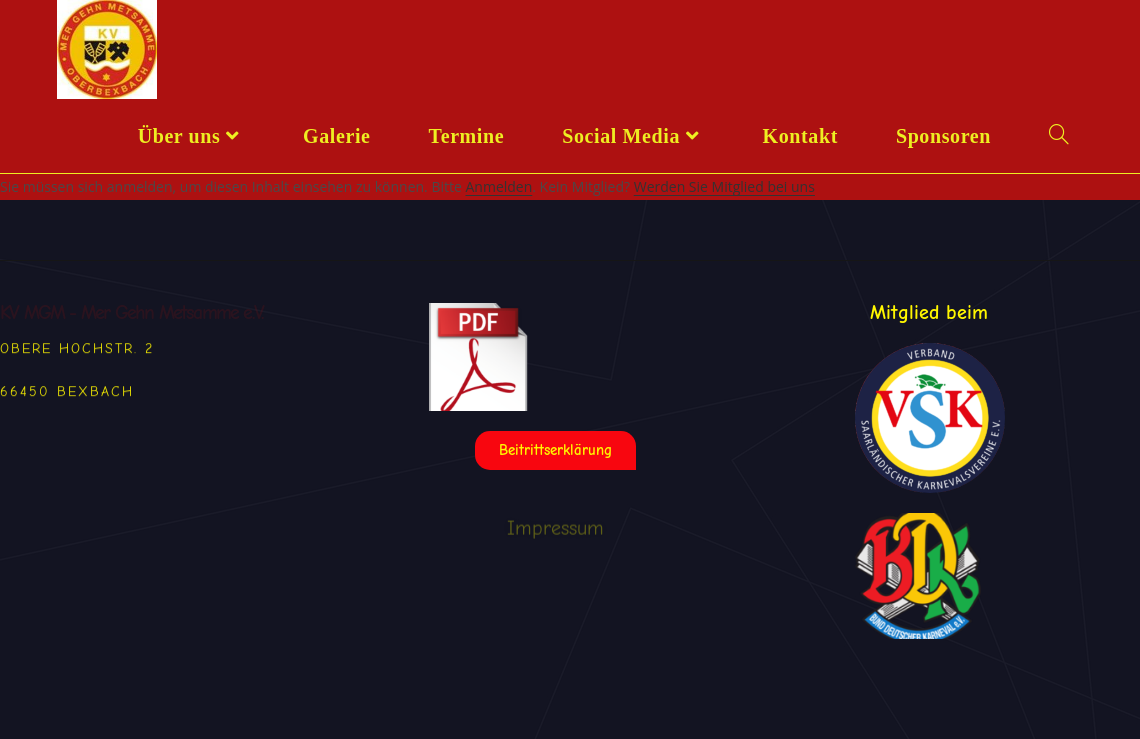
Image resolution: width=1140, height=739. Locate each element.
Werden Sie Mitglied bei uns (724, 186)
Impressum (555, 538)
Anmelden (498, 186)
